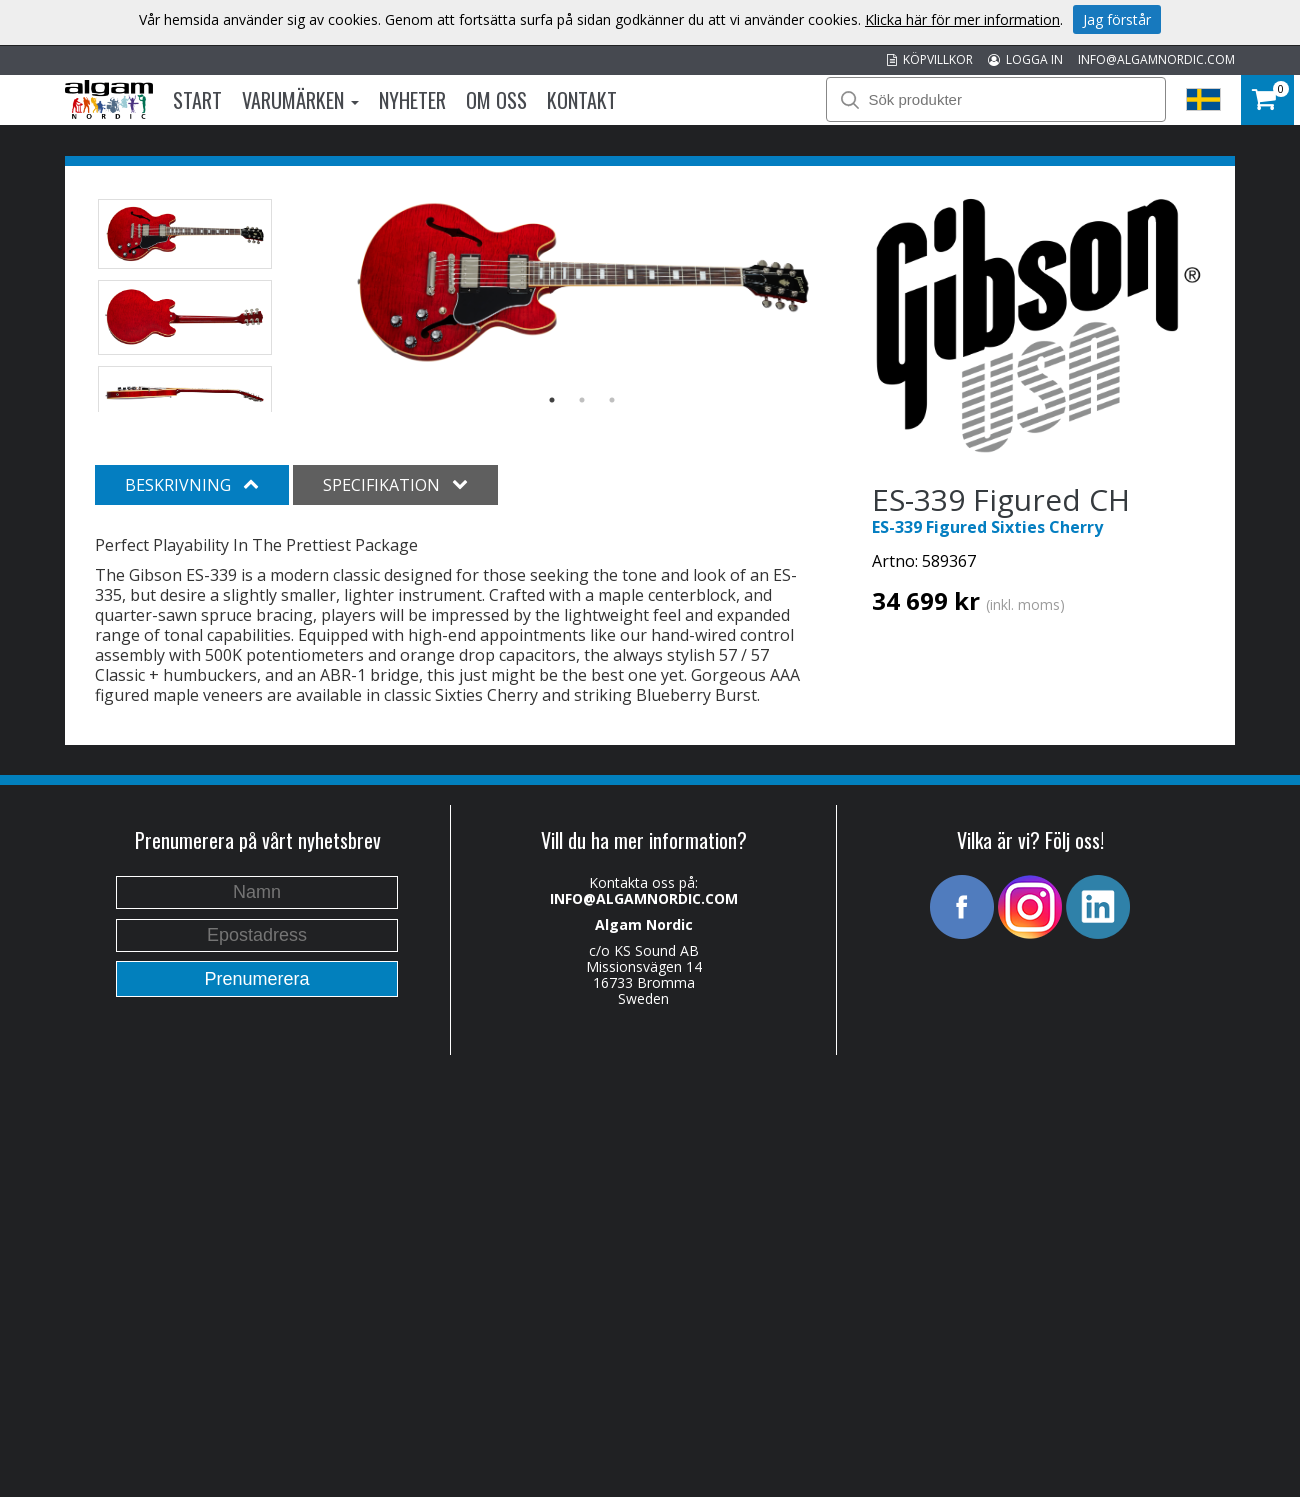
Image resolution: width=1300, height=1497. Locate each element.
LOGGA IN (1025, 59)
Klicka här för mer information (962, 19)
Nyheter (412, 100)
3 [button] (612, 400)
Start (197, 100)
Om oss (496, 100)
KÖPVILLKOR (930, 59)
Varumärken (300, 100)
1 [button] (552, 400)
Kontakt (582, 100)
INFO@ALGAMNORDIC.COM (1156, 59)
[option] (582, 282)
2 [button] (582, 400)
